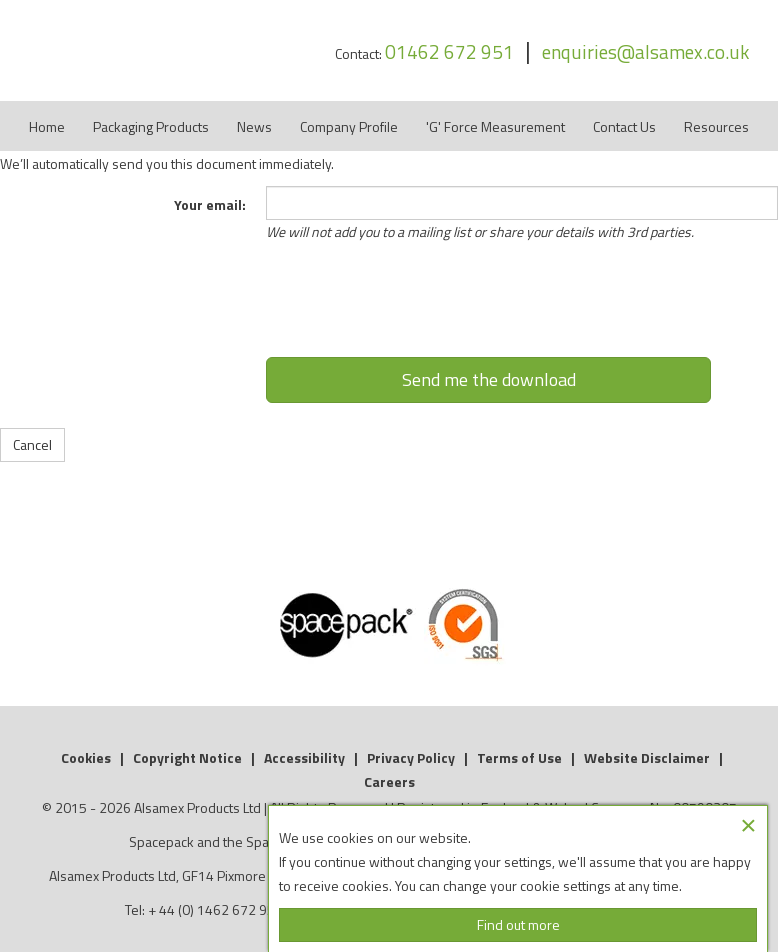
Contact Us (624, 126)
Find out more (518, 924)
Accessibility (304, 757)
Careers (389, 781)
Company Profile (349, 126)
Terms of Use (519, 757)
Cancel (32, 444)
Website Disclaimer (647, 757)
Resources (716, 126)
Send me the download (489, 379)
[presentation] (489, 308)
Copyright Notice (187, 757)
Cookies (86, 757)
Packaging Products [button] (151, 126)
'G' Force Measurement (495, 126)
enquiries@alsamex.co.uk (645, 51)
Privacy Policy (411, 757)
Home (47, 126)
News (254, 126)
